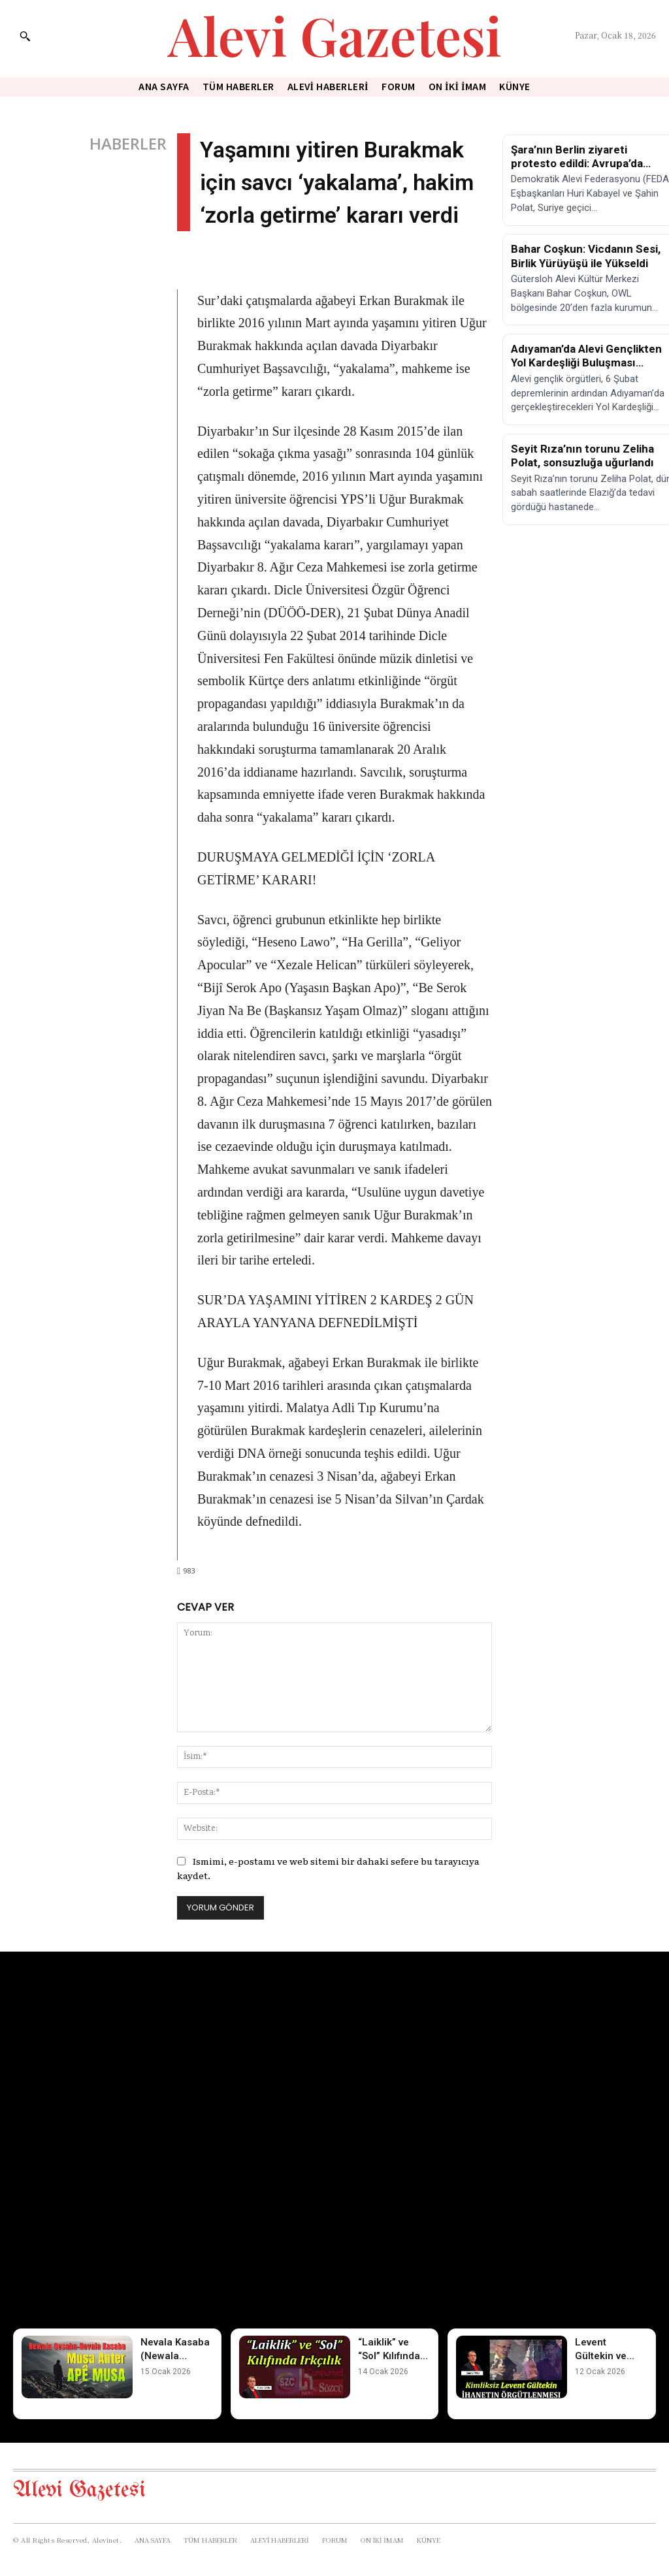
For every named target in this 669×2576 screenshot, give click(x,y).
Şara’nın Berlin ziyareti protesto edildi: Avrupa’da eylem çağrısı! (577, 163)
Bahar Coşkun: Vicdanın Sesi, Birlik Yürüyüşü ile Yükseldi (586, 255)
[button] (25, 36)
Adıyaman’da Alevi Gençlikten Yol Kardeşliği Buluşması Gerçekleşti (586, 362)
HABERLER (128, 143)
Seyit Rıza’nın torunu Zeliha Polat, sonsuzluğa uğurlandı (582, 455)
